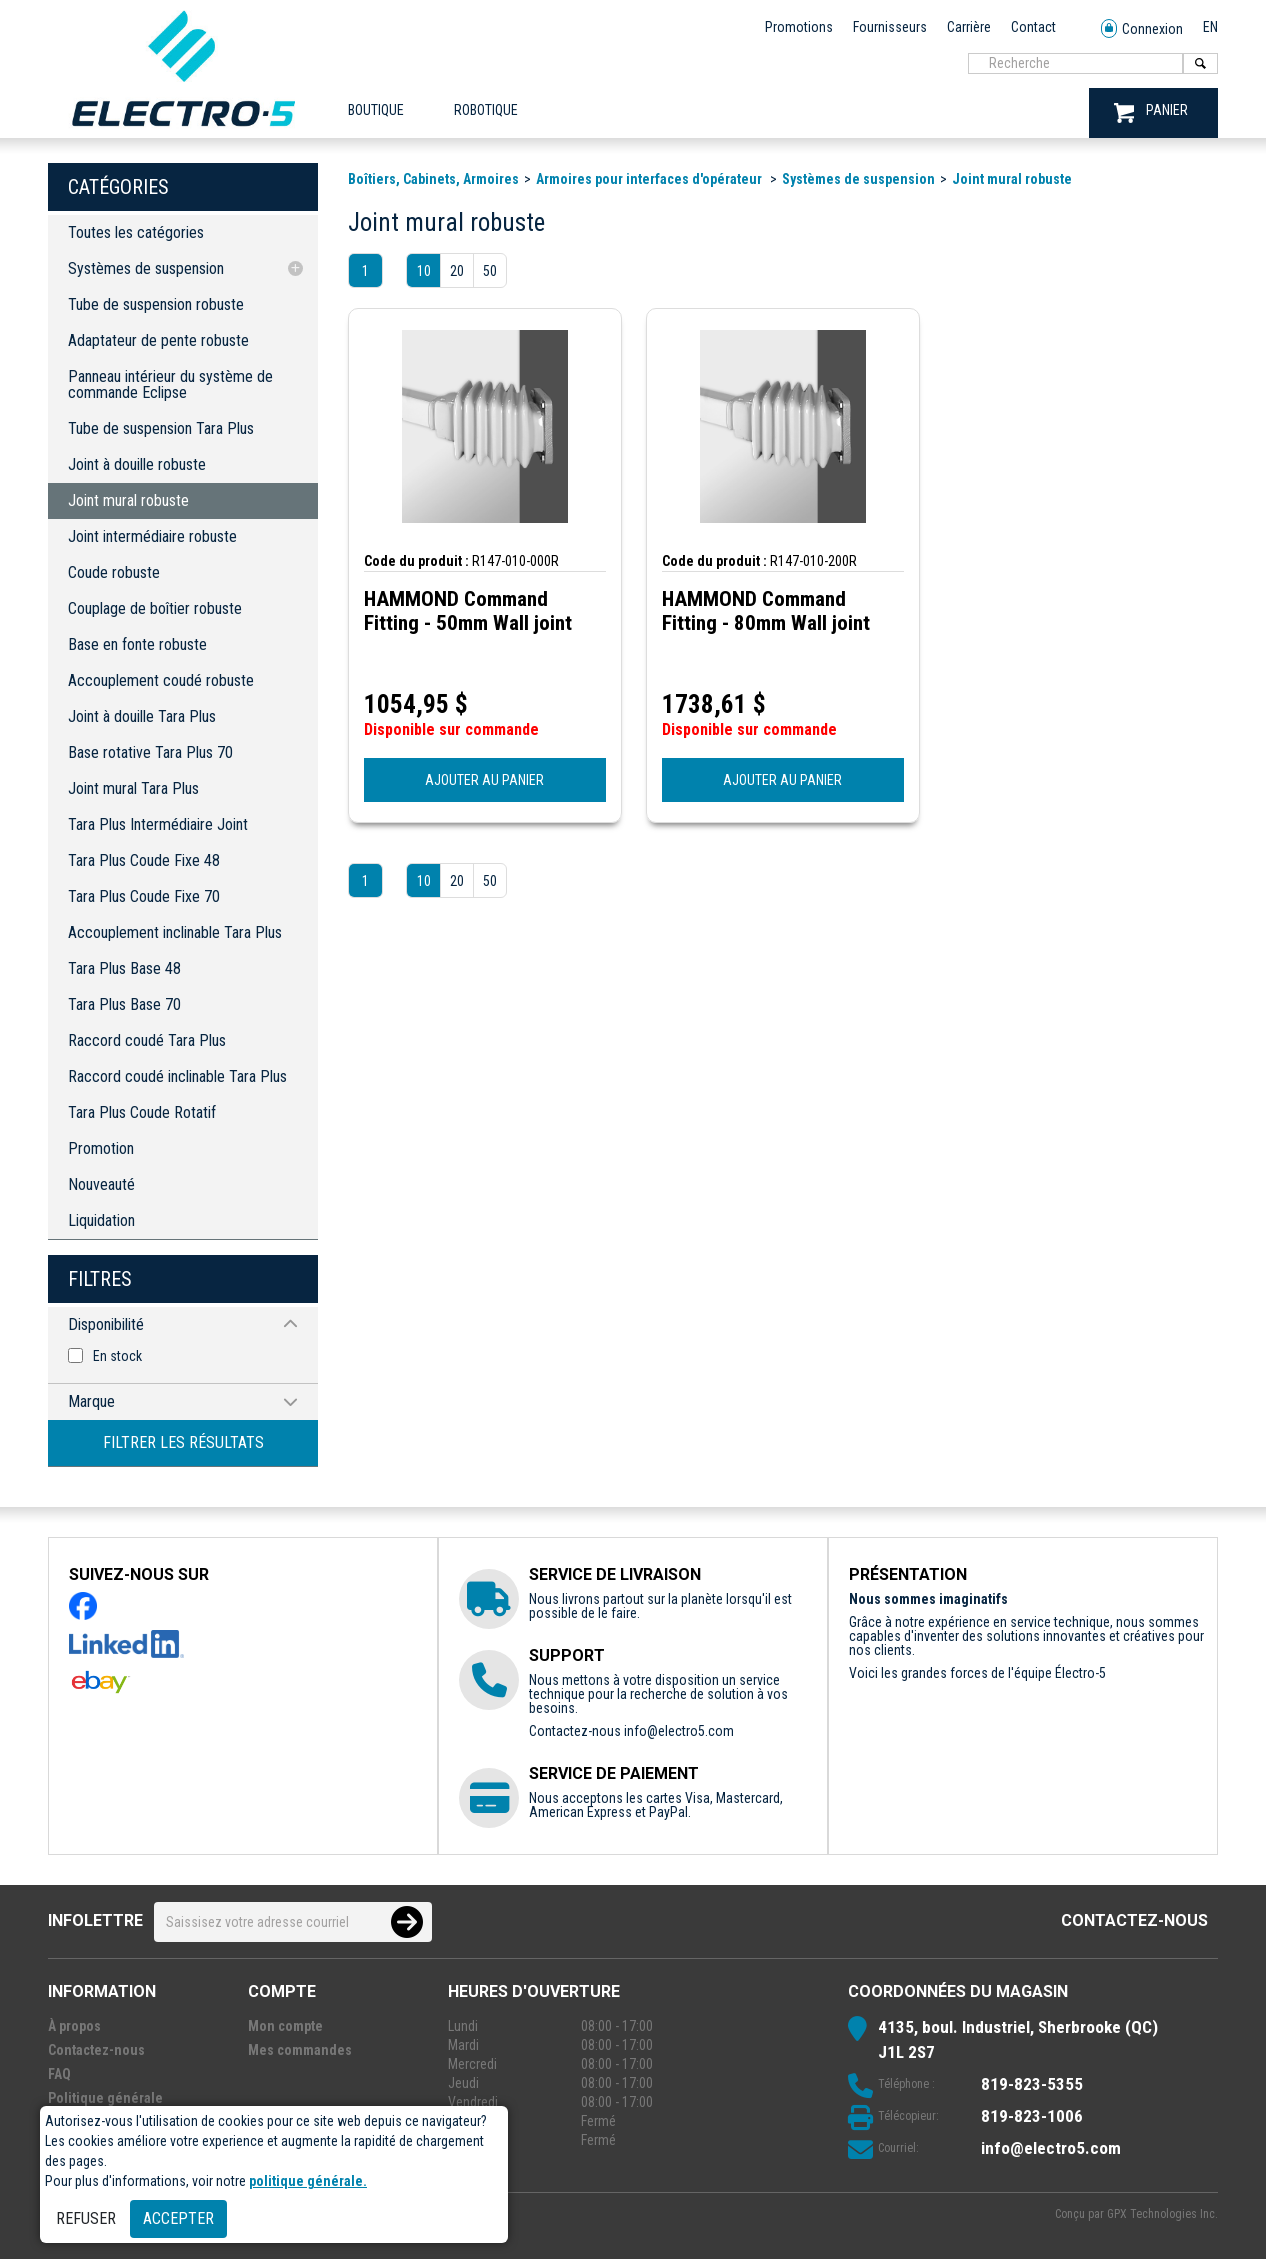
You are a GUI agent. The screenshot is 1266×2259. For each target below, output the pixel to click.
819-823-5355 (1032, 2084)
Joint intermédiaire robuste (152, 536)
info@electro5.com (679, 1731)
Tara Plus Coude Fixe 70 (144, 896)
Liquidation (101, 1220)
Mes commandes (300, 2050)
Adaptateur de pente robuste (158, 340)
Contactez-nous (1134, 1920)
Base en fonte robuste (137, 644)
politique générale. (308, 2181)
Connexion (1142, 29)
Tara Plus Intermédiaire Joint (158, 824)
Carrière (969, 27)
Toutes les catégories (136, 232)
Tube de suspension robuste (156, 304)
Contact (1033, 27)
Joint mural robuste (128, 500)
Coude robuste (114, 572)
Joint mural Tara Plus (133, 788)
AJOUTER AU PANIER (484, 780)
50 (490, 271)
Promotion (101, 1148)
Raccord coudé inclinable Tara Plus (177, 1076)
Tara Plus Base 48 (124, 968)
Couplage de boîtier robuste (155, 608)
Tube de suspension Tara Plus (161, 428)
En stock (117, 1356)
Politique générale (105, 2098)
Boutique (376, 110)
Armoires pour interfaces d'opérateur (650, 179)
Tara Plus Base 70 (124, 1004)
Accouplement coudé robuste (161, 680)
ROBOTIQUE (486, 110)
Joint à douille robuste (137, 464)
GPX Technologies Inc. (1162, 2214)
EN (1210, 27)
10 (424, 271)
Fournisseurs (890, 27)
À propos (74, 2026)
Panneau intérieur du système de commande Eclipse (170, 384)
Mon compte (285, 2026)
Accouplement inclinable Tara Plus (175, 932)
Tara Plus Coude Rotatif (142, 1112)
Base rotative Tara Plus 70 (150, 752)
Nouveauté (101, 1184)
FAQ (59, 2074)
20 (457, 271)
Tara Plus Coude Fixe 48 (144, 860)
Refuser (86, 2218)
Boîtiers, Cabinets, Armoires (433, 179)
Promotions (799, 27)
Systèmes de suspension (146, 268)
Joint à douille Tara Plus (142, 716)
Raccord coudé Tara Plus (147, 1040)
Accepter (178, 2218)
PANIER (1151, 112)
